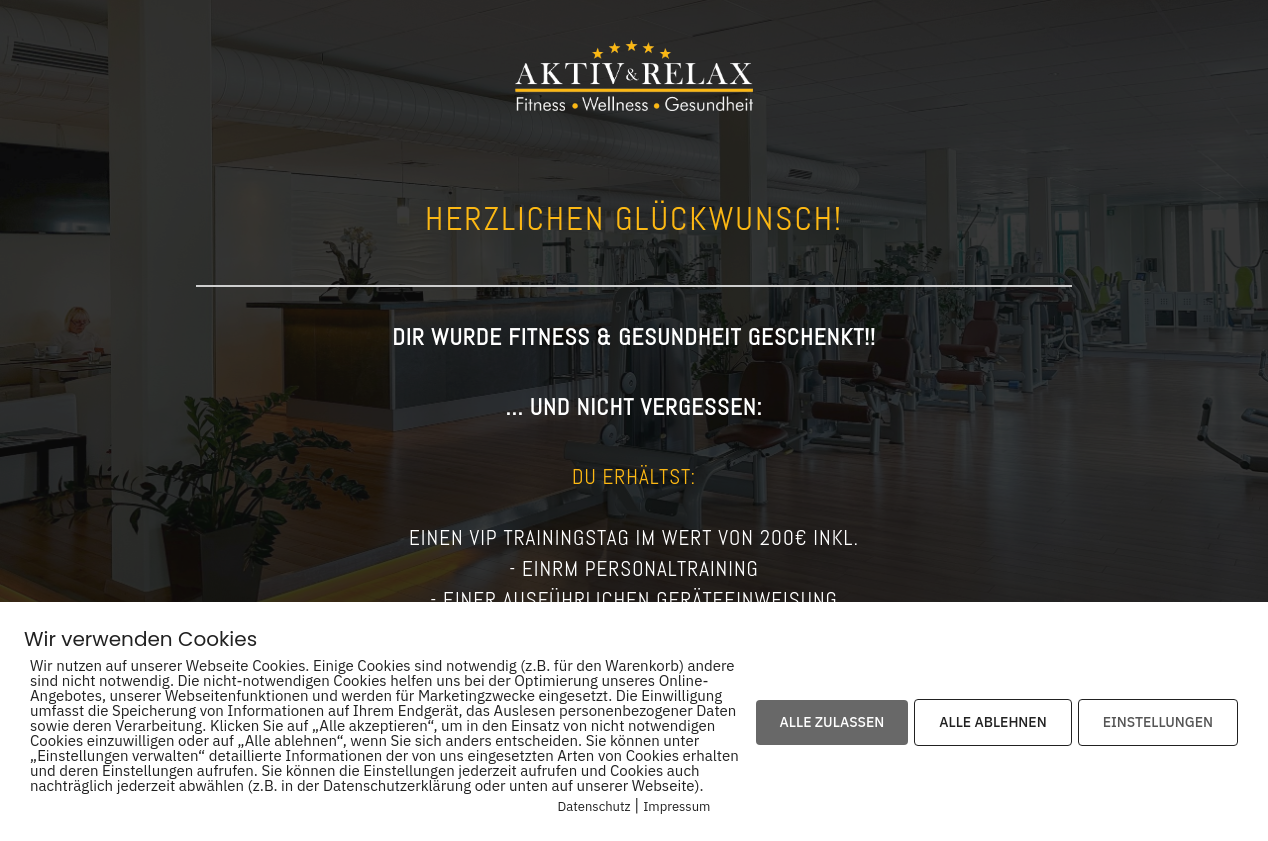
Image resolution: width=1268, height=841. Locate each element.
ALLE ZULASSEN (832, 722)
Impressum (676, 806)
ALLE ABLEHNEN (992, 722)
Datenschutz (594, 806)
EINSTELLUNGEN (1158, 722)
